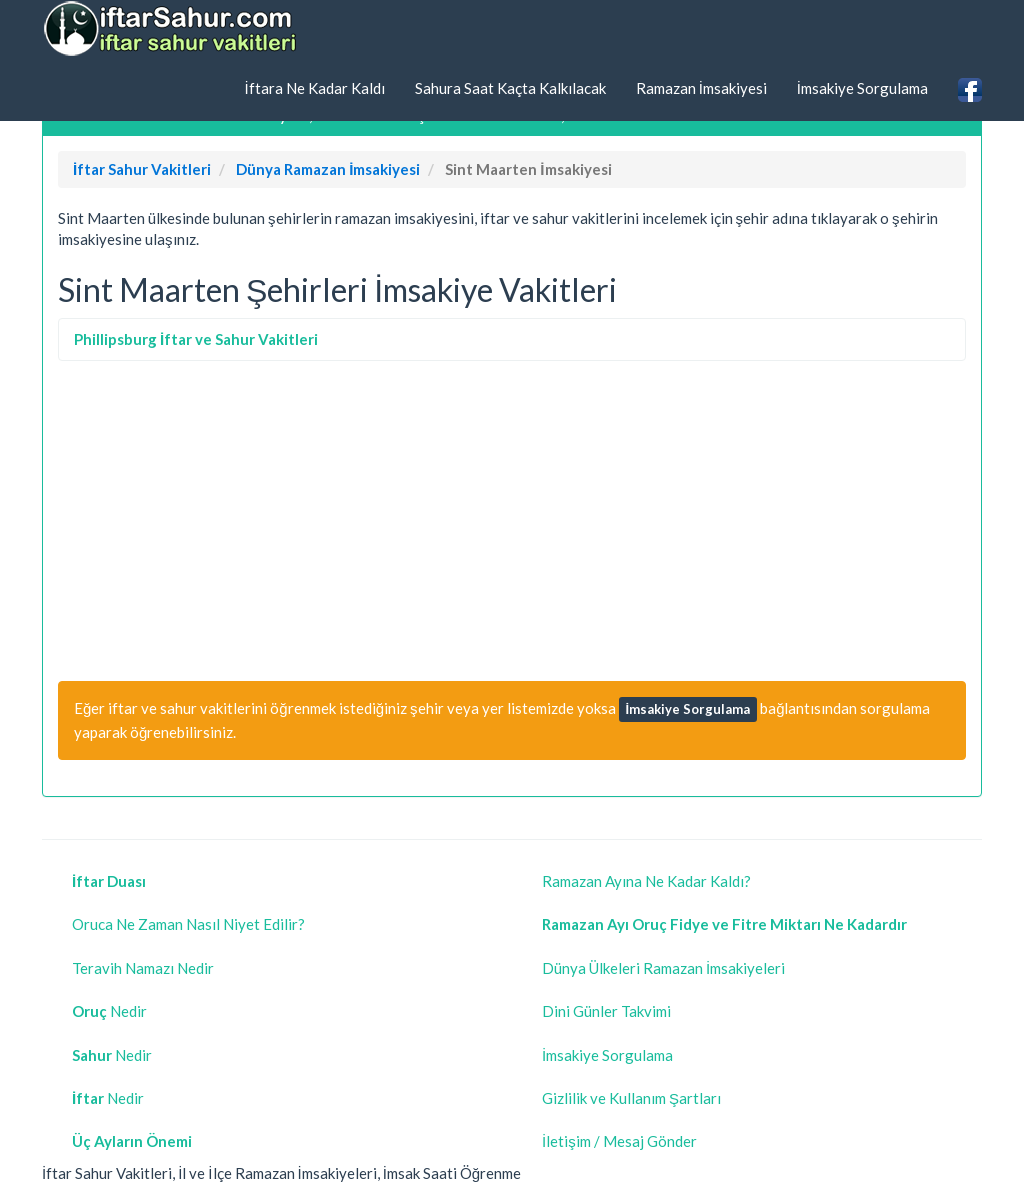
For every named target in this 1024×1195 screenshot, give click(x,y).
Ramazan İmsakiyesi (701, 88)
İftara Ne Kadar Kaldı (314, 88)
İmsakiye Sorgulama (862, 88)
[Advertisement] (512, 521)
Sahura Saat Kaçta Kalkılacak (510, 88)
